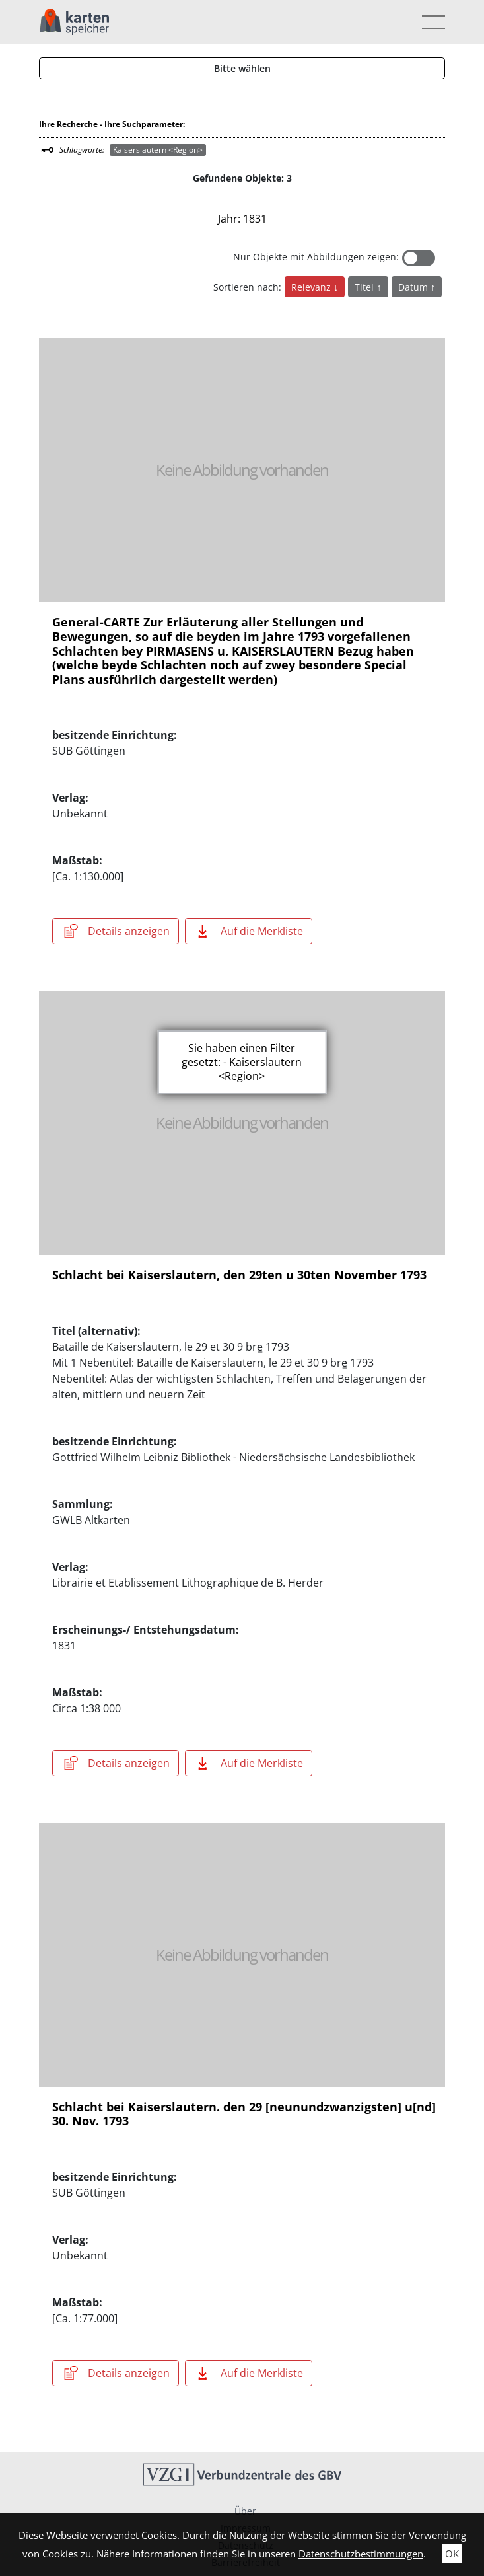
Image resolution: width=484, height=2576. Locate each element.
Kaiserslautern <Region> (158, 149)
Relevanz (312, 287)
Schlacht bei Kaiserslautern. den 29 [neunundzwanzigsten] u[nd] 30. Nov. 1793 (244, 2114)
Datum (414, 287)
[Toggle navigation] (429, 22)
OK (452, 2553)
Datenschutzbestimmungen (360, 2553)
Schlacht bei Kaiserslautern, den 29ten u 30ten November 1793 (239, 1275)
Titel (365, 287)
